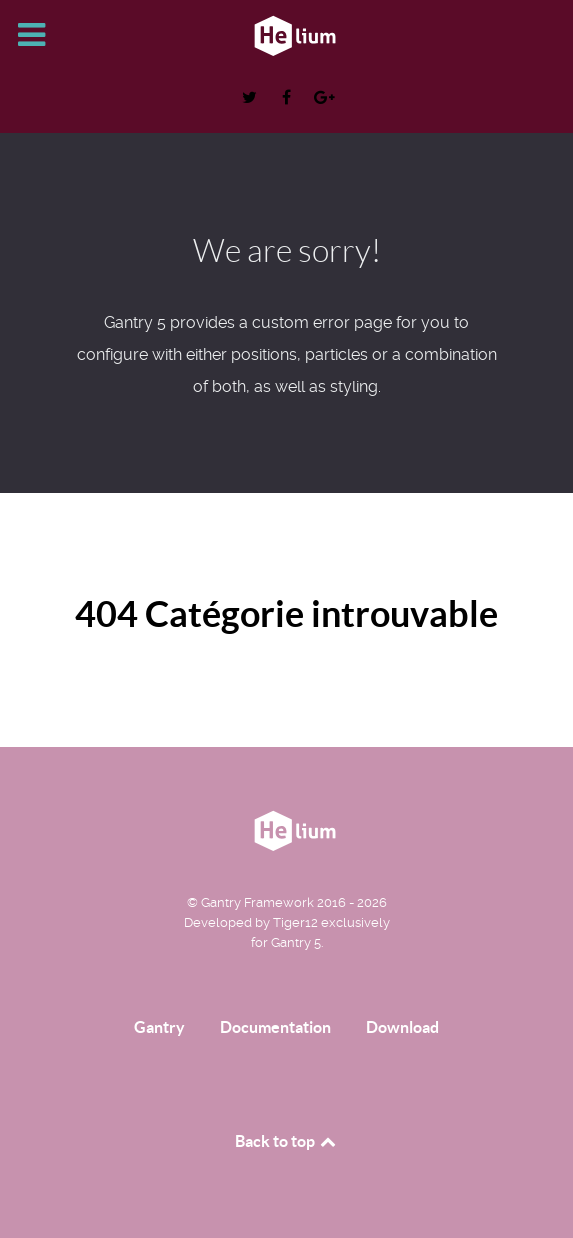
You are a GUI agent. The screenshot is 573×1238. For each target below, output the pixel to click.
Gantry (159, 1027)
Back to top (287, 1141)
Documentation (275, 1027)
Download (402, 1027)
